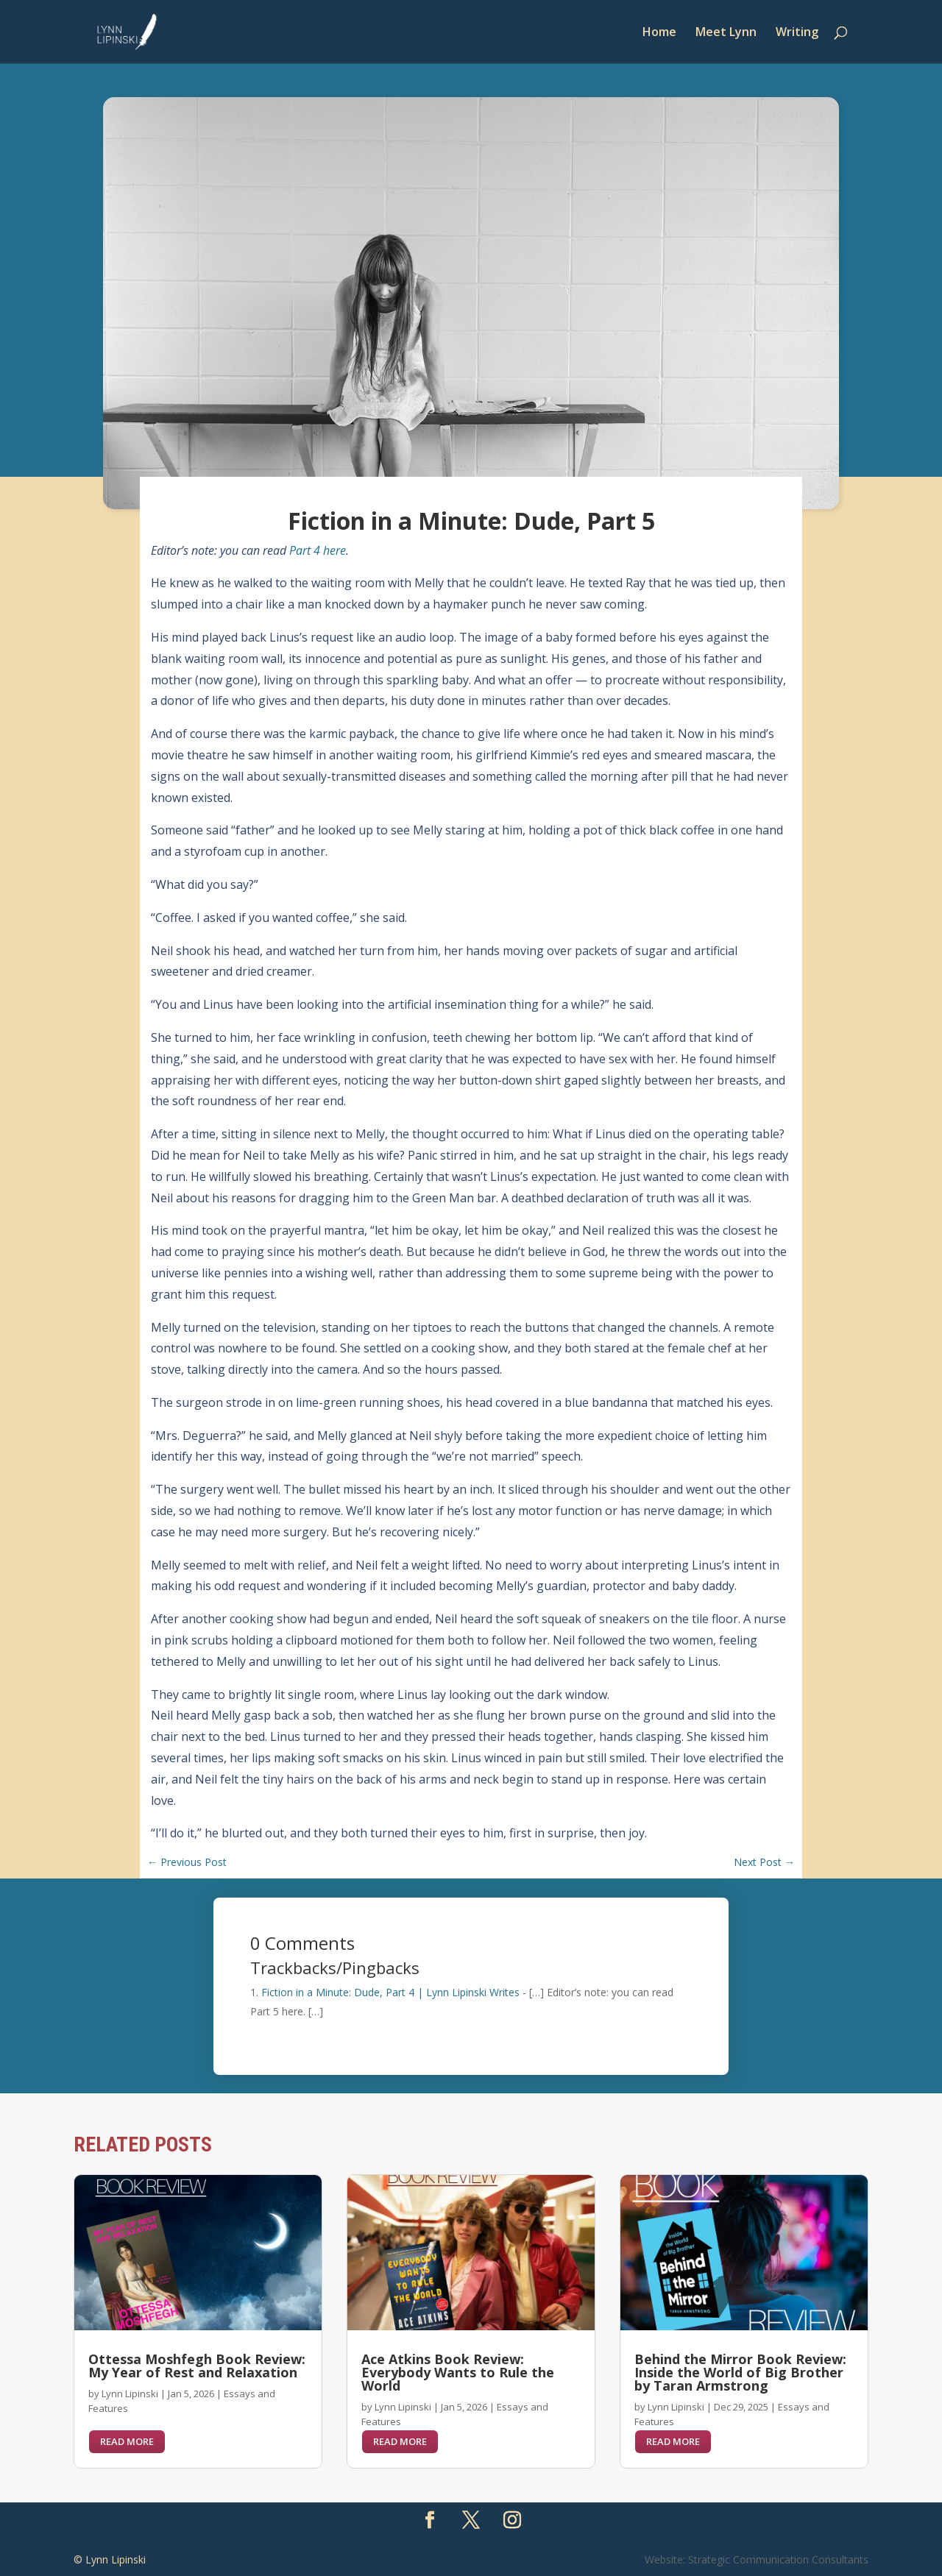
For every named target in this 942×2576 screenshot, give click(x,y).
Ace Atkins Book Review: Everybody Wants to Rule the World (457, 2372)
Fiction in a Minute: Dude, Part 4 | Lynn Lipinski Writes (390, 1992)
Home (659, 33)
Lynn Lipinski (130, 2393)
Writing (797, 33)
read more (127, 2441)
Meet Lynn (726, 33)
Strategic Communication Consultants (778, 2559)
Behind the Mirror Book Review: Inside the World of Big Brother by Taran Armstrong (740, 2372)
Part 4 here (317, 550)
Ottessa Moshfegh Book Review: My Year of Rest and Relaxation (196, 2365)
